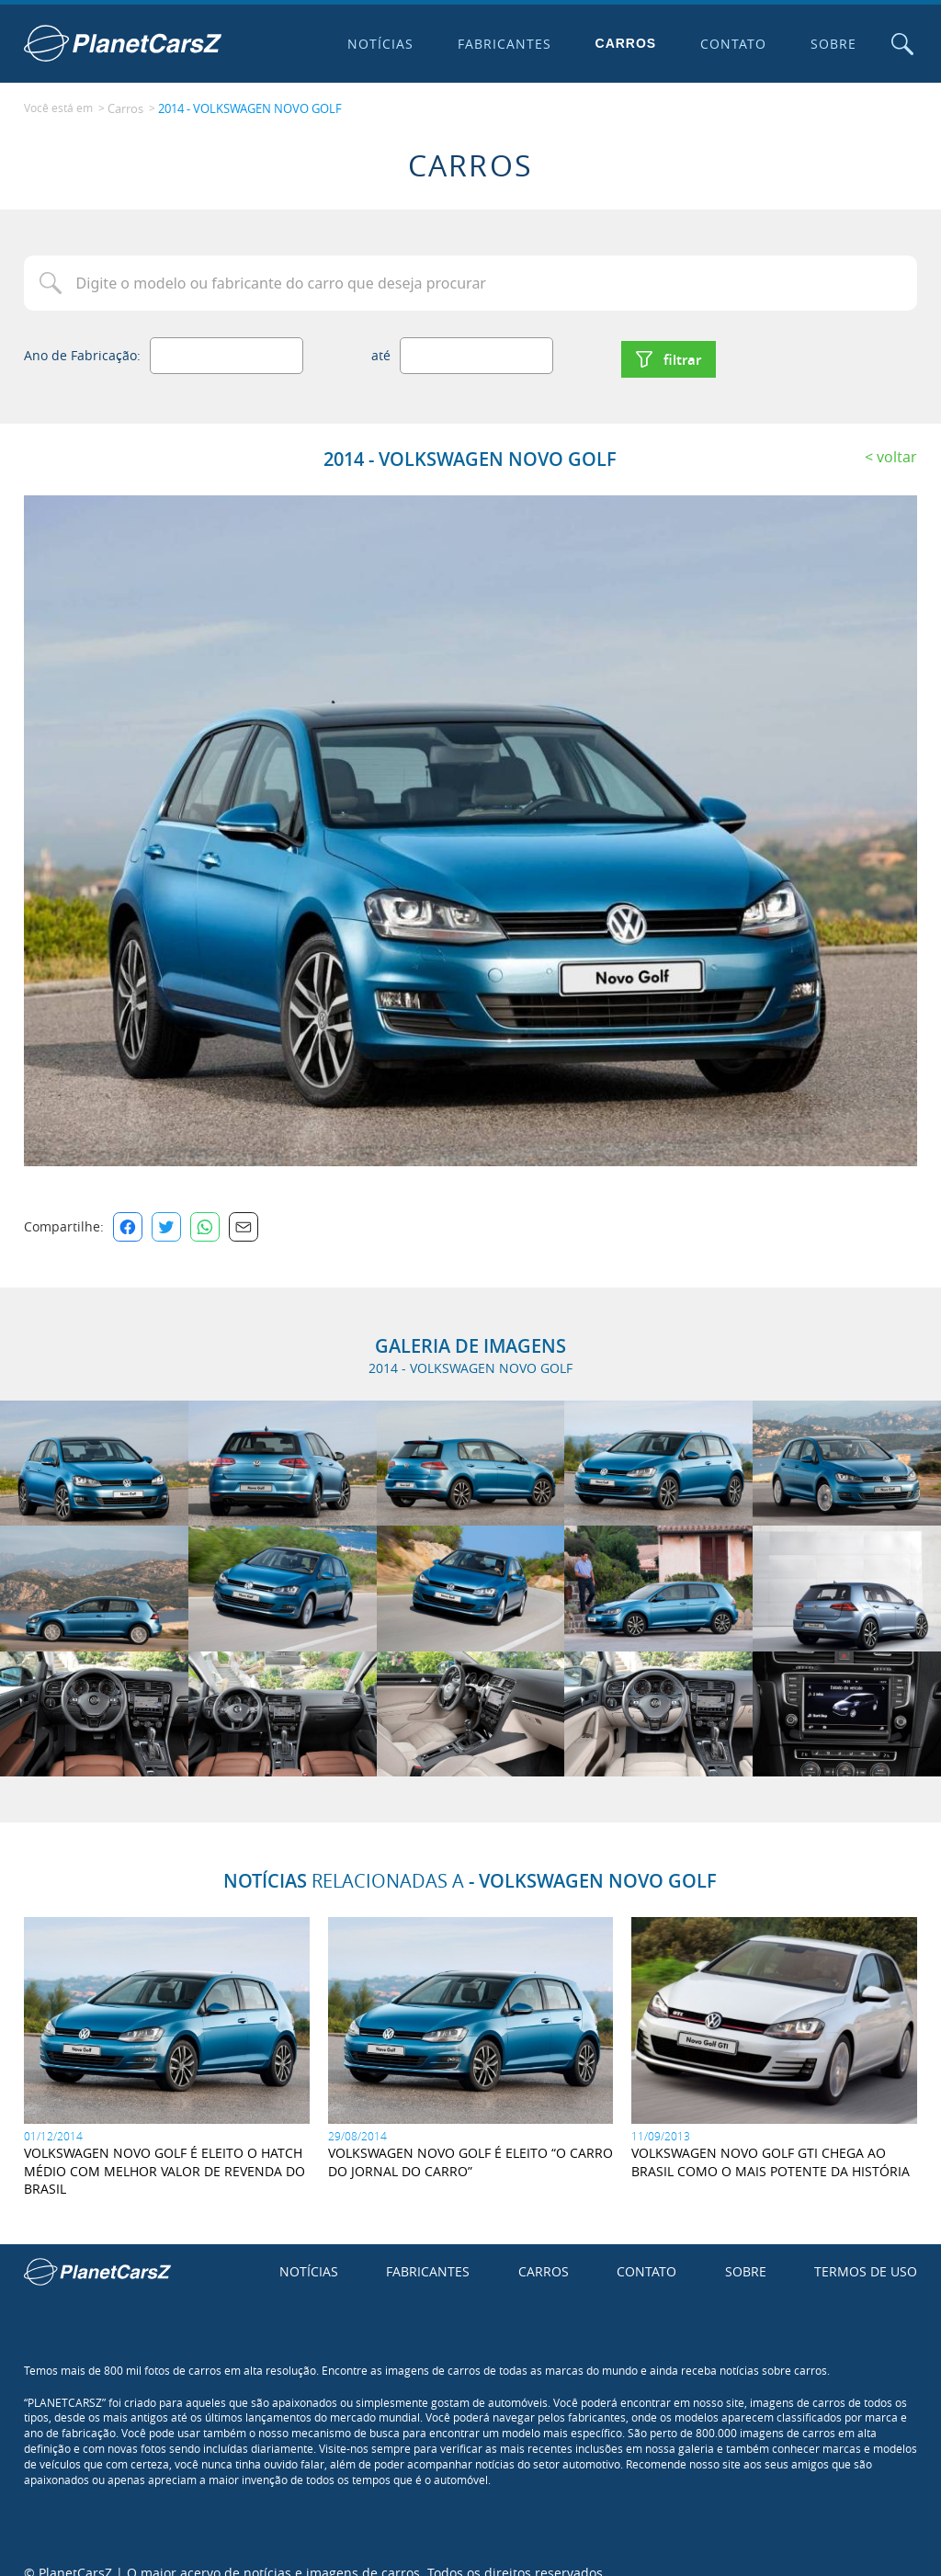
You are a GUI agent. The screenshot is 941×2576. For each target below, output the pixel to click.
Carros (615, 43)
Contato (723, 43)
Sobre (822, 43)
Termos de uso (865, 2251)
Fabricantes (493, 43)
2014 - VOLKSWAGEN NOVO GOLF (243, 102)
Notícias (369, 43)
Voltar (897, 436)
